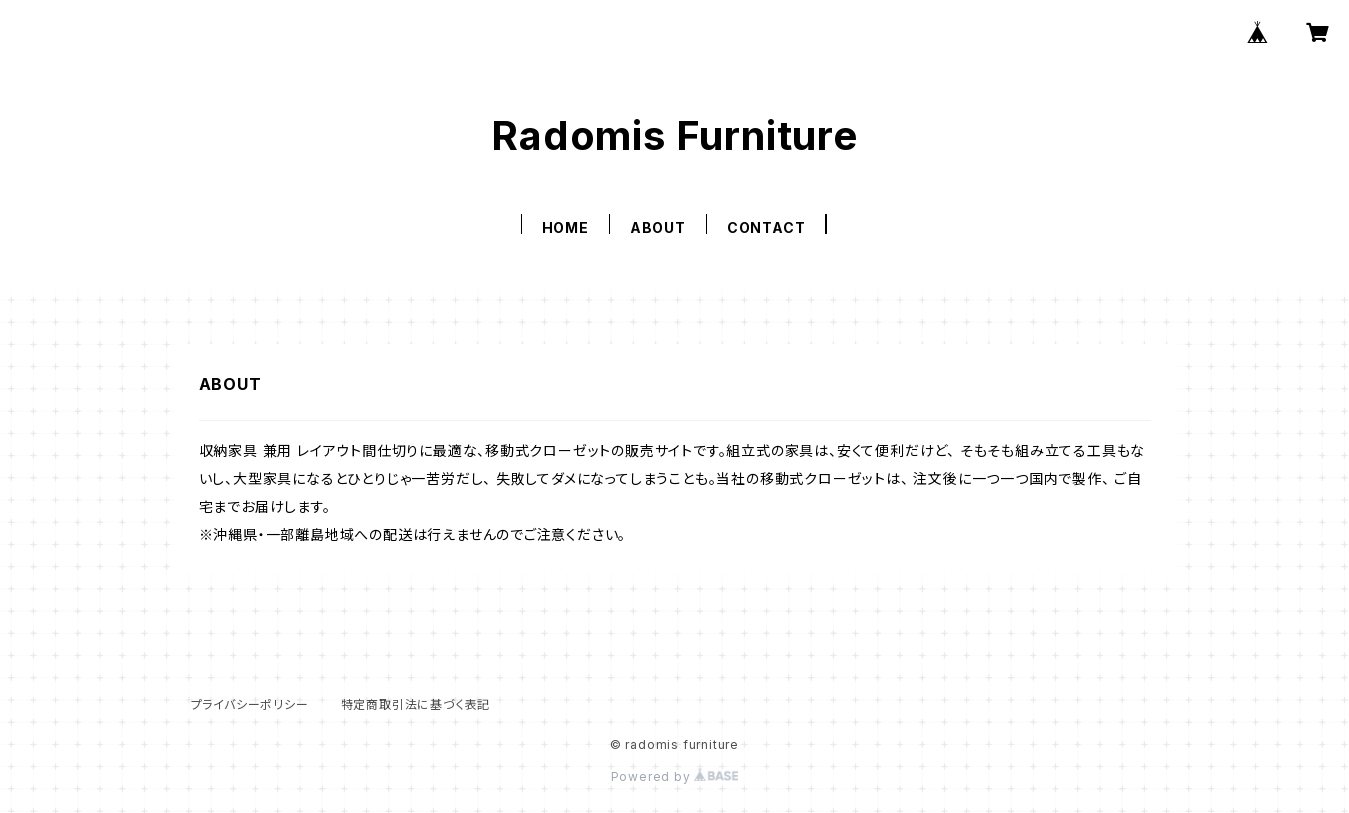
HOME (565, 227)
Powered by (675, 776)
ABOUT (658, 227)
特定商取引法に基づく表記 (416, 704)
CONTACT (766, 227)
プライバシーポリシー (250, 704)
